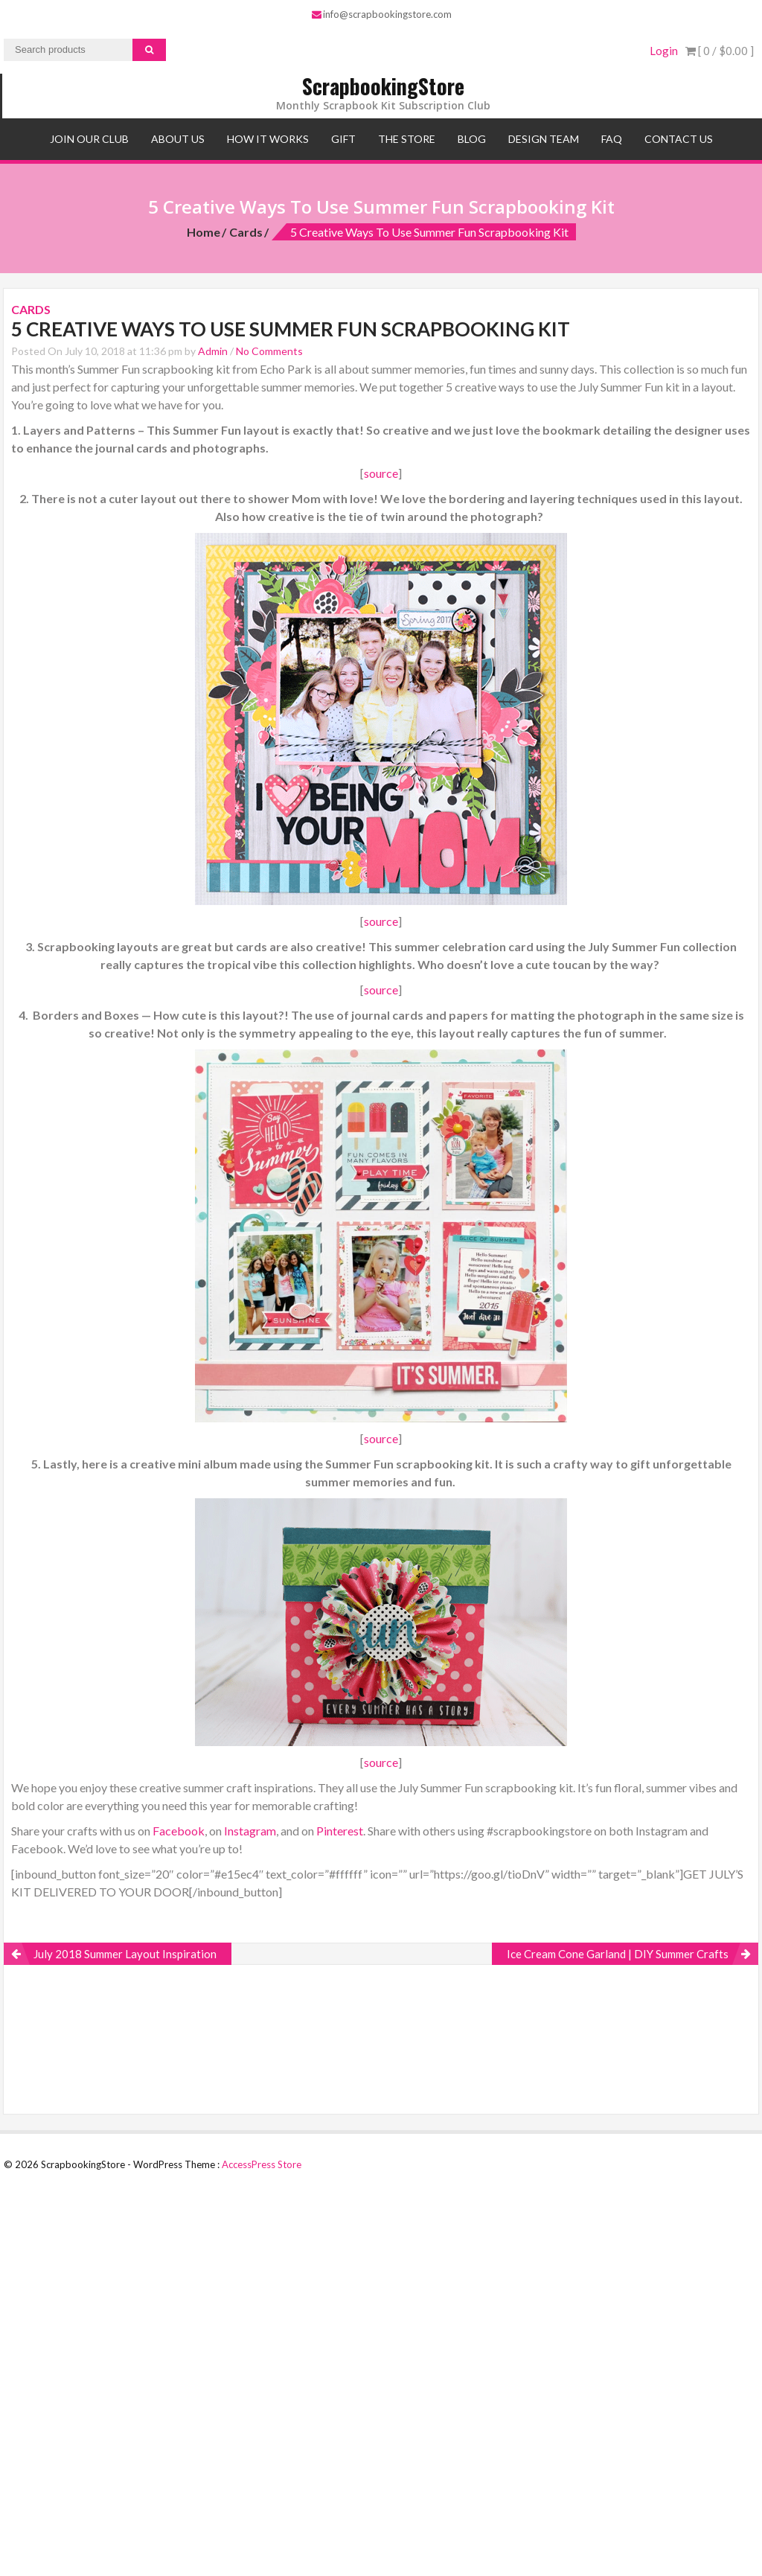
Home (203, 232)
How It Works (268, 138)
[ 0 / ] (719, 50)
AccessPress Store (261, 2164)
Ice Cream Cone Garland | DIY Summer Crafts (618, 1953)
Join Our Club (89, 138)
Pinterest (339, 1831)
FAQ (611, 138)
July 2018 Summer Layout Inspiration (125, 1953)
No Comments (269, 351)
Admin (213, 351)
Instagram (250, 1831)
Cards (246, 232)
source (381, 473)
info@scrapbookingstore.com (382, 14)
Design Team (543, 138)
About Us (178, 138)
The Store (406, 138)
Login (664, 50)
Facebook (179, 1831)
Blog (472, 138)
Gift (343, 138)
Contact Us (678, 138)
